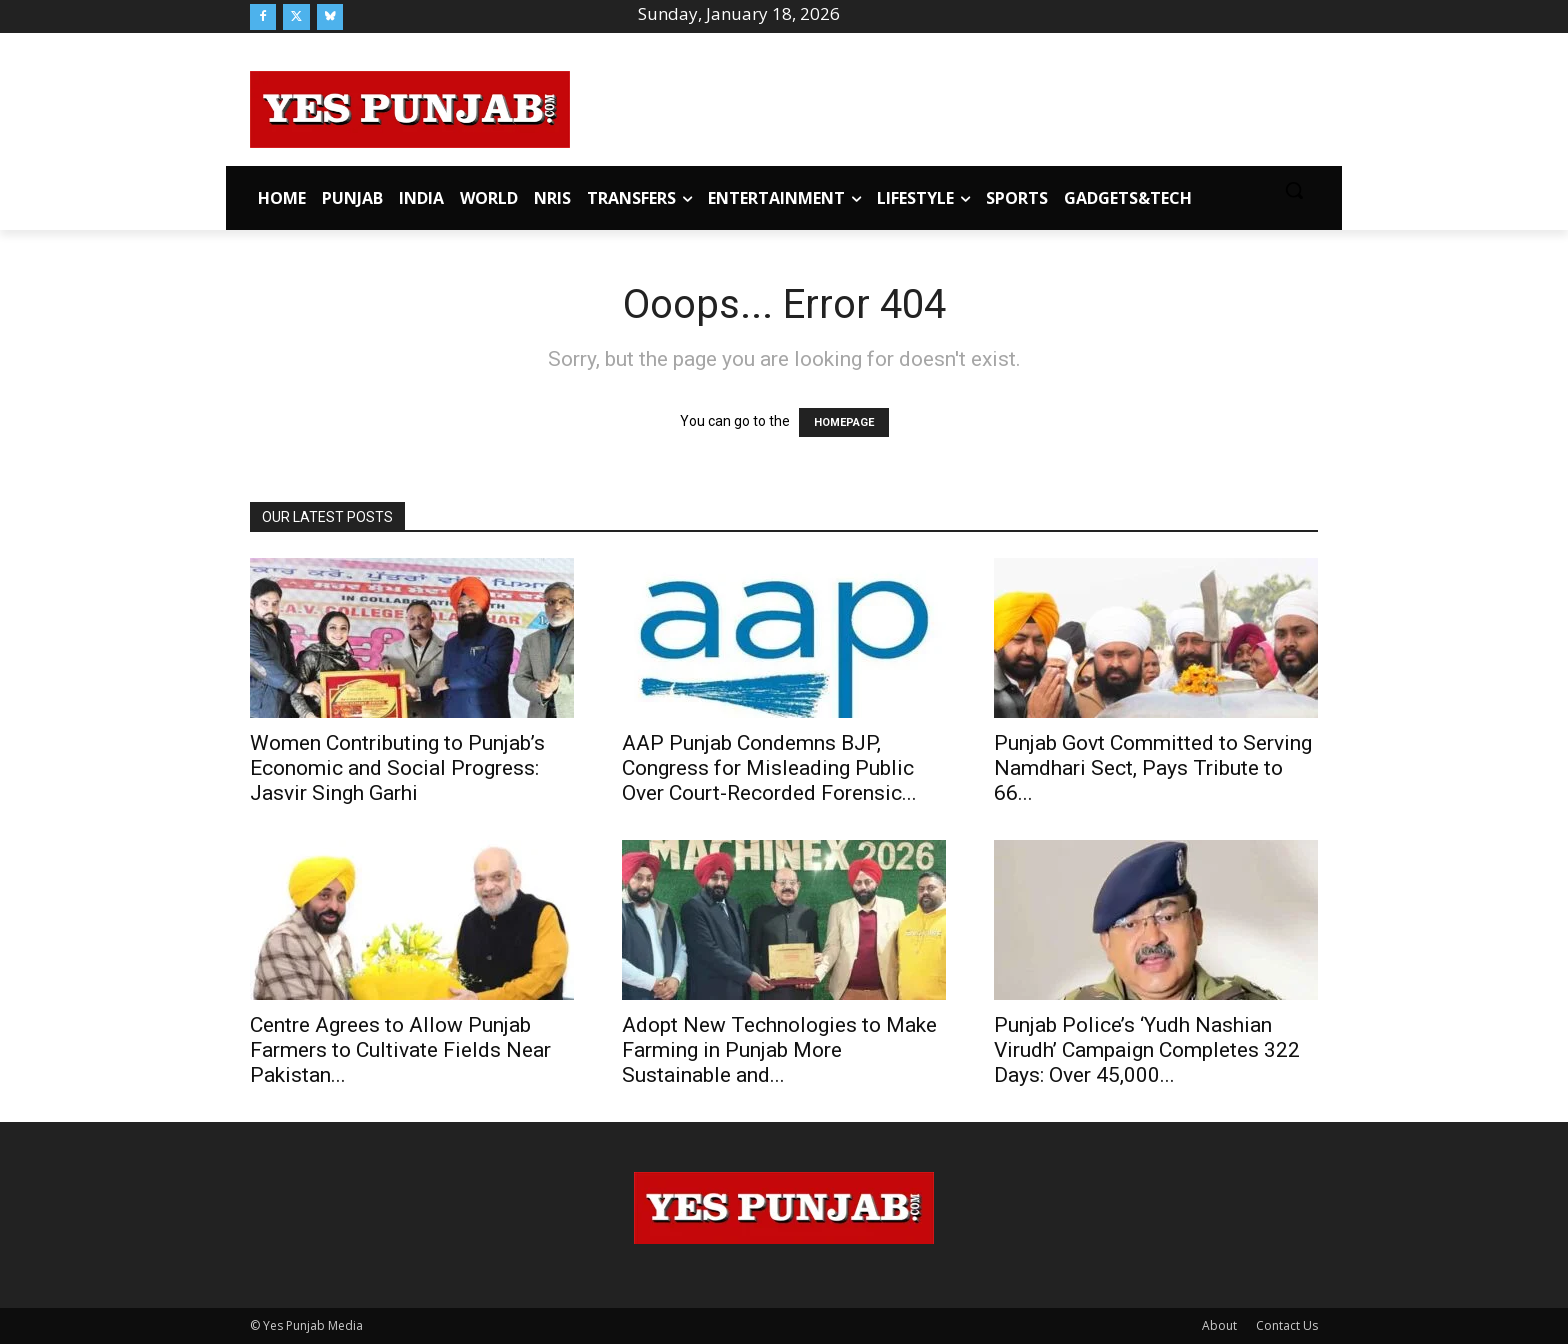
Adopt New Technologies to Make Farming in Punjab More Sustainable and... (779, 1050)
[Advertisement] (944, 106)
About (1219, 1325)
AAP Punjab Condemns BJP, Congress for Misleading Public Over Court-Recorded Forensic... (769, 768)
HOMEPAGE (844, 422)
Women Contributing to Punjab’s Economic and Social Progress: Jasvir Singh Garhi (397, 768)
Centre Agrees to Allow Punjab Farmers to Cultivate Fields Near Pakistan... (400, 1050)
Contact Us (1287, 1325)
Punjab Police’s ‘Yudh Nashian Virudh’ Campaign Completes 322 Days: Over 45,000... (1147, 1050)
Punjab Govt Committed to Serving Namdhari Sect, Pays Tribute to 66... (1153, 768)
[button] (1294, 190)
